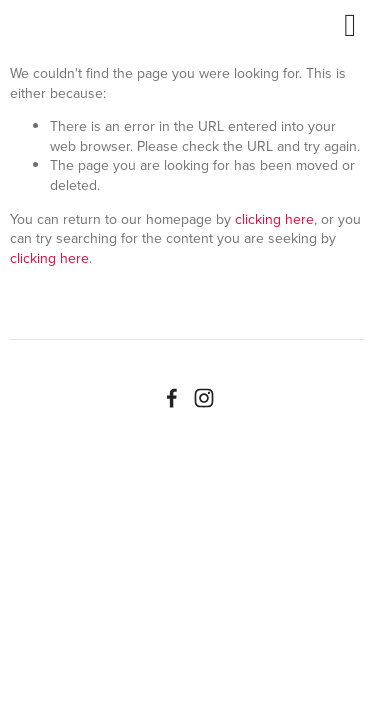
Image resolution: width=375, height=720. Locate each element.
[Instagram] (204, 398)
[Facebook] (172, 398)
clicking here (274, 219)
